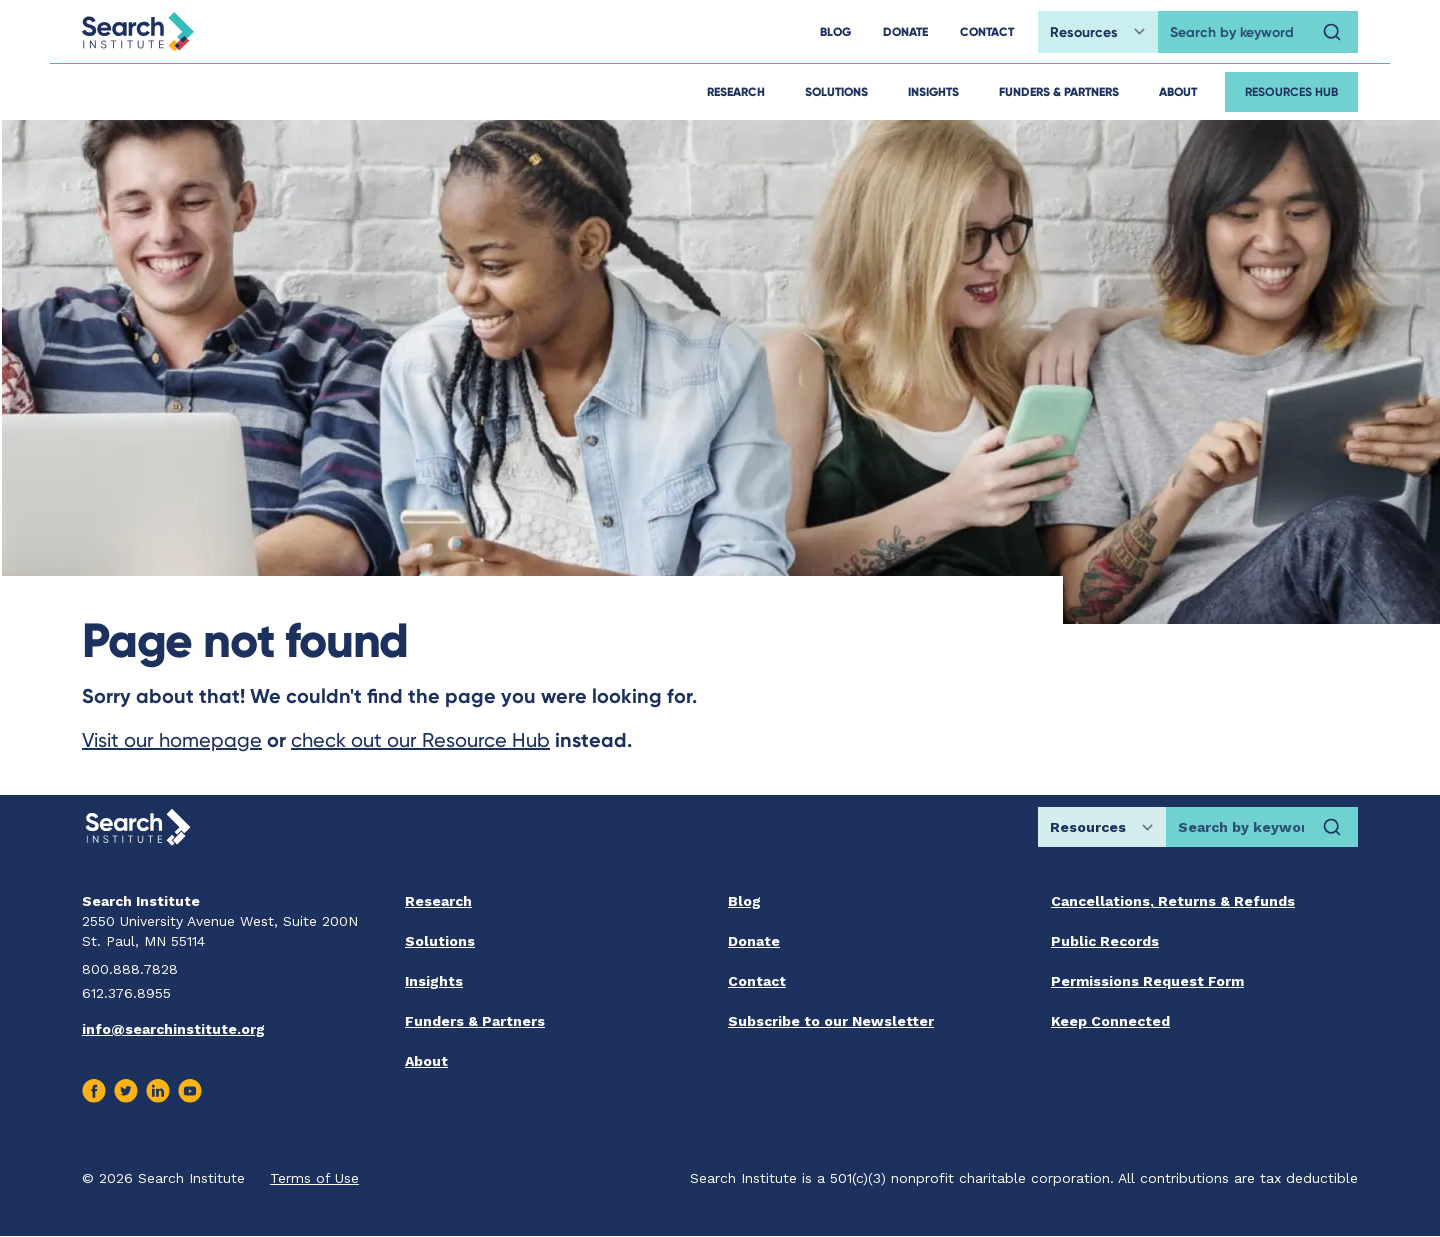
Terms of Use (314, 1178)
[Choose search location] (1098, 32)
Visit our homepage (172, 740)
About (1178, 91)
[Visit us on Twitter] (126, 1091)
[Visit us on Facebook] (94, 1091)
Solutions (836, 91)
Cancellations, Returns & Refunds (1173, 901)
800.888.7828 (130, 969)
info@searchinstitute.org (173, 1029)
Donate (754, 941)
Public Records (1105, 941)
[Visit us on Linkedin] (158, 1091)
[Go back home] (138, 31)
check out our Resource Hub (420, 740)
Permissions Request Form (1147, 981)
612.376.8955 (126, 993)
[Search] (1332, 32)
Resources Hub (1291, 91)
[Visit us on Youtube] (190, 1091)
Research (736, 91)
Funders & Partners (1059, 91)
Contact (757, 981)
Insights (933, 91)
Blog (744, 901)
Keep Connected (1110, 1021)
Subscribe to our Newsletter (831, 1021)
